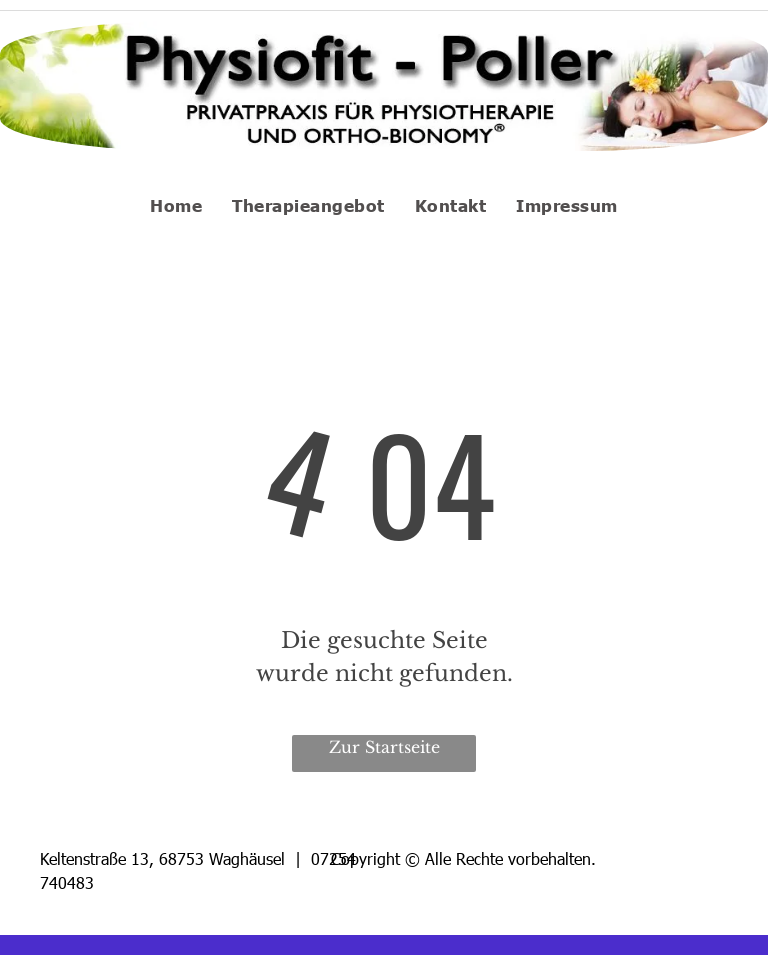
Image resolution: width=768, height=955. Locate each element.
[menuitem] (176, 205)
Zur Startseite (384, 747)
